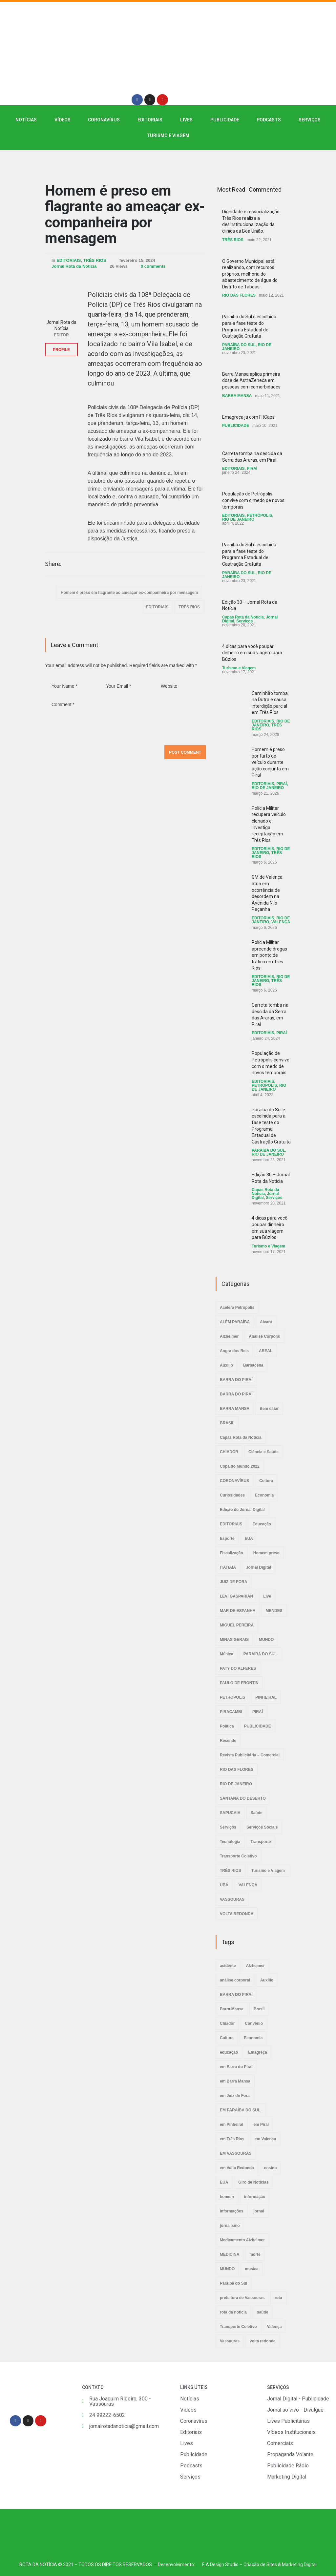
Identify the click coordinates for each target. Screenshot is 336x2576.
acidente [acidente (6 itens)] (228, 1965)
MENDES (273, 1610)
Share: (53, 564)
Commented (265, 189)
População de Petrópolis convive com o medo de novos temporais (253, 500)
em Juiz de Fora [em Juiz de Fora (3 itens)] (235, 2095)
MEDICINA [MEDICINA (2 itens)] (229, 2254)
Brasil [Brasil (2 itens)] (259, 2009)
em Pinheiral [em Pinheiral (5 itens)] (231, 2124)
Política (227, 1726)
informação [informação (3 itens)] (254, 2196)
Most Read (231, 189)
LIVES (186, 119)
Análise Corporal (264, 1336)
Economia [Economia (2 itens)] (253, 2038)
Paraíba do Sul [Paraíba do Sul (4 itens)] (233, 2283)
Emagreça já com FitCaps (248, 417)
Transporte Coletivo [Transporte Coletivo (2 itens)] (238, 2326)
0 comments (153, 266)
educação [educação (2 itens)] (229, 2052)
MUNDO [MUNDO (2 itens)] (227, 2269)
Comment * (125, 719)
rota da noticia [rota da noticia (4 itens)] (233, 2312)
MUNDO (266, 1639)
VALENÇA (280, 922)
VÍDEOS (62, 119)
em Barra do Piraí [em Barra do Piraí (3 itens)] (236, 2066)
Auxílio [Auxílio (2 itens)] (266, 1980)
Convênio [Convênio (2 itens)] (254, 2023)
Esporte (227, 1538)
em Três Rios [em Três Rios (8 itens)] (232, 2139)
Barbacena (253, 1365)
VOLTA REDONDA (236, 1914)
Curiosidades (232, 1495)
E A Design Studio (220, 2564)
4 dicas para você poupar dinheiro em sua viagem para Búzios (252, 653)
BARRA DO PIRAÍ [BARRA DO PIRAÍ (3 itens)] (236, 1994)
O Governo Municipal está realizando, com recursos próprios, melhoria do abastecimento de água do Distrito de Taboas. (250, 274)
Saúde (256, 1813)
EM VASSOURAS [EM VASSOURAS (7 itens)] (235, 2153)
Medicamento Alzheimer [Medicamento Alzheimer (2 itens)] (242, 2240)
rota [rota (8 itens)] (278, 2297)
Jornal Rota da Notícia (74, 266)
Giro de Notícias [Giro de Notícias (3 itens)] (253, 2182)
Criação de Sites (260, 2564)
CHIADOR (229, 1452)
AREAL (265, 1351)
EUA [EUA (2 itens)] (224, 2182)
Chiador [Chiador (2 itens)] (227, 2023)
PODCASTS (269, 119)
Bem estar (269, 1408)
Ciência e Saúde (263, 1452)
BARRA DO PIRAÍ (236, 1379)
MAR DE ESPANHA (237, 1610)
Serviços (244, 621)
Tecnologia (230, 1841)
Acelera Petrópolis (237, 1307)
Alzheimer (229, 1336)
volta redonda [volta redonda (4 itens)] (263, 2341)
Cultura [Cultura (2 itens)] (227, 2038)
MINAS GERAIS (234, 1639)
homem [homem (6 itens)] (227, 2196)
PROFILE (61, 349)
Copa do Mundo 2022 (240, 1466)
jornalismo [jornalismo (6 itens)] (230, 2225)
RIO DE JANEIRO (238, 519)
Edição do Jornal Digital (242, 1509)
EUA (249, 1538)
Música (226, 1654)
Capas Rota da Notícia (243, 617)
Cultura (266, 1480)
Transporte (260, 1841)
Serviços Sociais (262, 1827)
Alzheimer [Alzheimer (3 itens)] (255, 1965)
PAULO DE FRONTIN (239, 1683)
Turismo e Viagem (168, 135)
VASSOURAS (232, 1899)
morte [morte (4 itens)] (254, 2254)
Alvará (266, 1322)
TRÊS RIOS (94, 260)
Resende (228, 1740)
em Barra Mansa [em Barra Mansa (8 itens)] (235, 2081)
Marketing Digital (299, 2564)
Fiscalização (231, 1553)
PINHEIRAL (266, 1697)
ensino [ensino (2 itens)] (270, 2168)
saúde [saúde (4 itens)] (262, 2312)
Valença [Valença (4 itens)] (274, 2326)
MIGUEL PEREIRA (237, 1625)
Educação (261, 1524)
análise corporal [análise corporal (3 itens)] (235, 1980)
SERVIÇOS (310, 119)
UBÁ (224, 1885)
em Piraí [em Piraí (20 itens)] (261, 2124)
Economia (264, 1495)
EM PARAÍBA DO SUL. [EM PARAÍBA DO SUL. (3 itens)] (241, 2110)
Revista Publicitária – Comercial (250, 1755)
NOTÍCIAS (26, 119)
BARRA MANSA (237, 395)
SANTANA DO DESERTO (243, 1798)
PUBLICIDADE (224, 119)
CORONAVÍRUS (104, 119)
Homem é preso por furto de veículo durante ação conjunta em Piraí (270, 762)
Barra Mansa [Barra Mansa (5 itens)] (231, 2009)
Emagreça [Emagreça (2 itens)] (257, 2052)
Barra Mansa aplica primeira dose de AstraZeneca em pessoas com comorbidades (251, 380)
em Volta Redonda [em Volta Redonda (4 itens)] (237, 2168)
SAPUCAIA (230, 1813)
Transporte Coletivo (238, 1856)
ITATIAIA (228, 1567)
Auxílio (226, 1365)
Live (267, 1596)
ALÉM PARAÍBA (235, 1322)
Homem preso (266, 1553)
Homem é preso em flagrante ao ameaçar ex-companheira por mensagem (125, 214)
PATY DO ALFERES (238, 1668)
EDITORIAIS (149, 119)
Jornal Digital (258, 1567)
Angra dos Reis (234, 1351)
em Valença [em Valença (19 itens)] (265, 2139)
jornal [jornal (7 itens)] (258, 2211)
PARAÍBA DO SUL (239, 345)
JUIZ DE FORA (233, 1582)
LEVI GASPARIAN (236, 1596)
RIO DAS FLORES (239, 295)
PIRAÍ (252, 468)
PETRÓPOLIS (259, 515)
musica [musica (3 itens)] (251, 2269)
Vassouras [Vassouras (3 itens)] (230, 2341)
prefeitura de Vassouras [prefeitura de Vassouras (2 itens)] (242, 2297)
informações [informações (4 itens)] (231, 2211)
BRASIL (227, 1423)
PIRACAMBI (231, 1711)
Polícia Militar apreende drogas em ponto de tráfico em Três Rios (269, 955)
